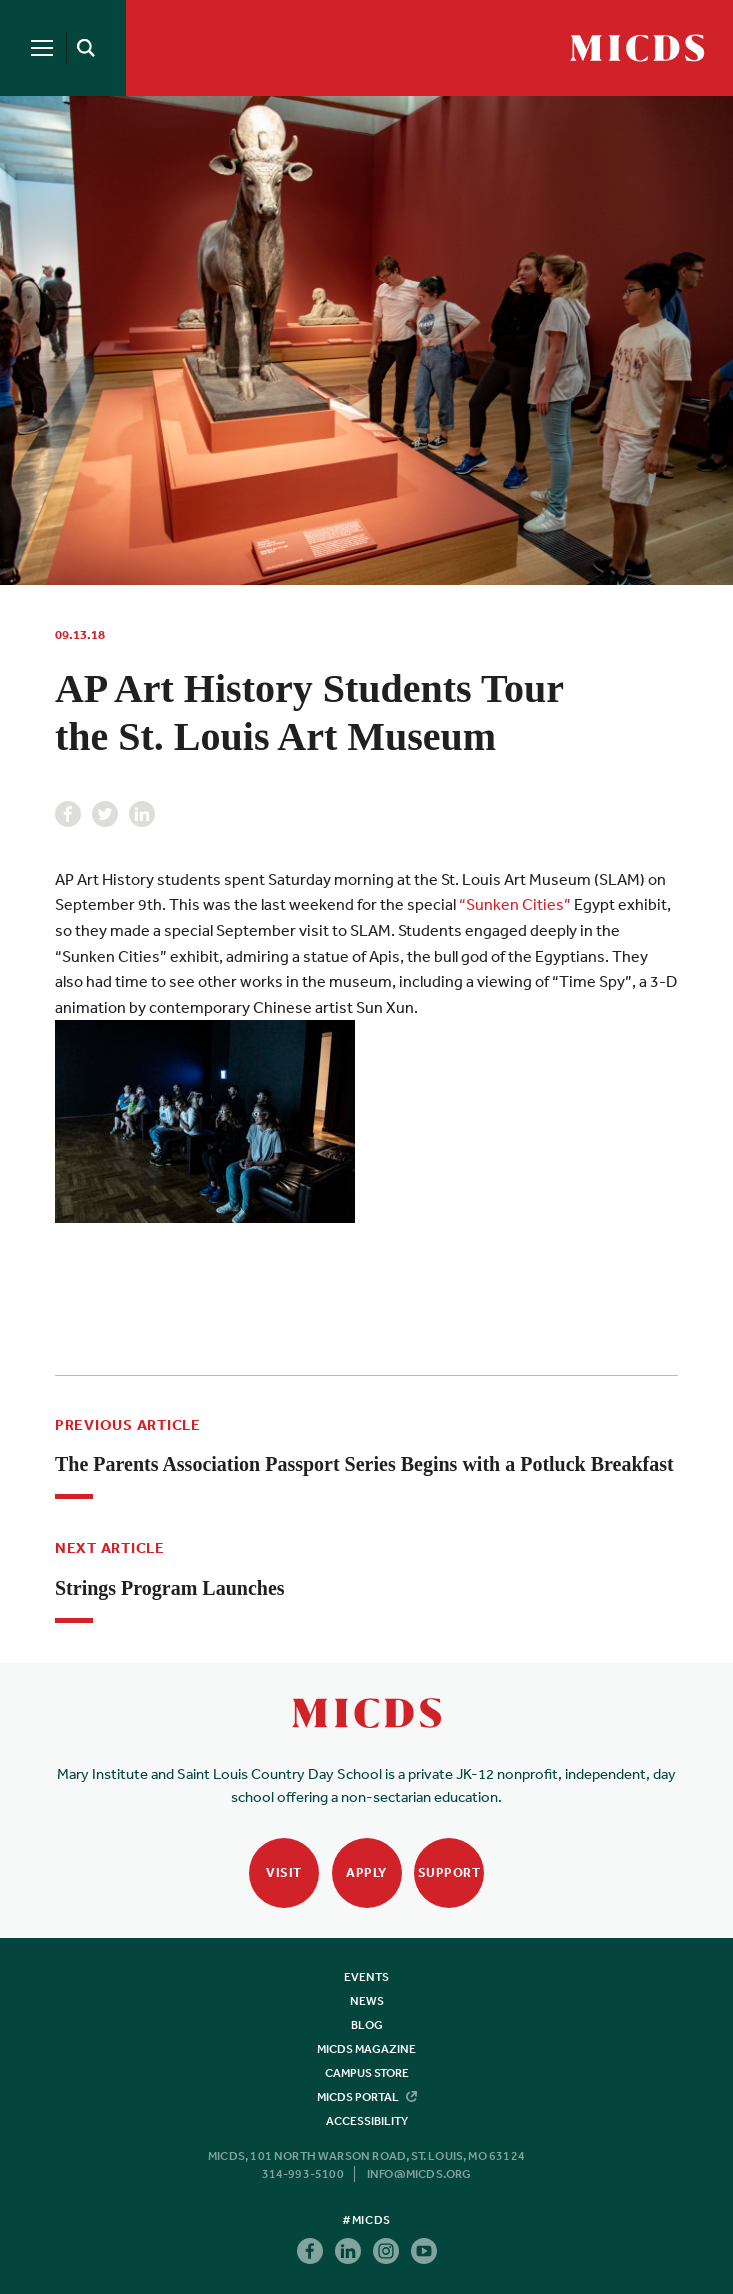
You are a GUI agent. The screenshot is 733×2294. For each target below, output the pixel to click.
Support (449, 1872)
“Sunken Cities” (515, 904)
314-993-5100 (303, 2174)
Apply (366, 1872)
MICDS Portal (367, 2097)
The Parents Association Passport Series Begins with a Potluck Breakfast (364, 1464)
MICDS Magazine (366, 2049)
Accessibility (367, 2121)
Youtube (424, 2251)
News (367, 2001)
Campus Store (367, 2073)
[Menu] (42, 48)
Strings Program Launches (170, 1588)
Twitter (105, 814)
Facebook (68, 814)
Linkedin (142, 814)
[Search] (82, 48)
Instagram (386, 2251)
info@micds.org (419, 2174)
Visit (284, 1872)
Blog (367, 2025)
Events (366, 1977)
